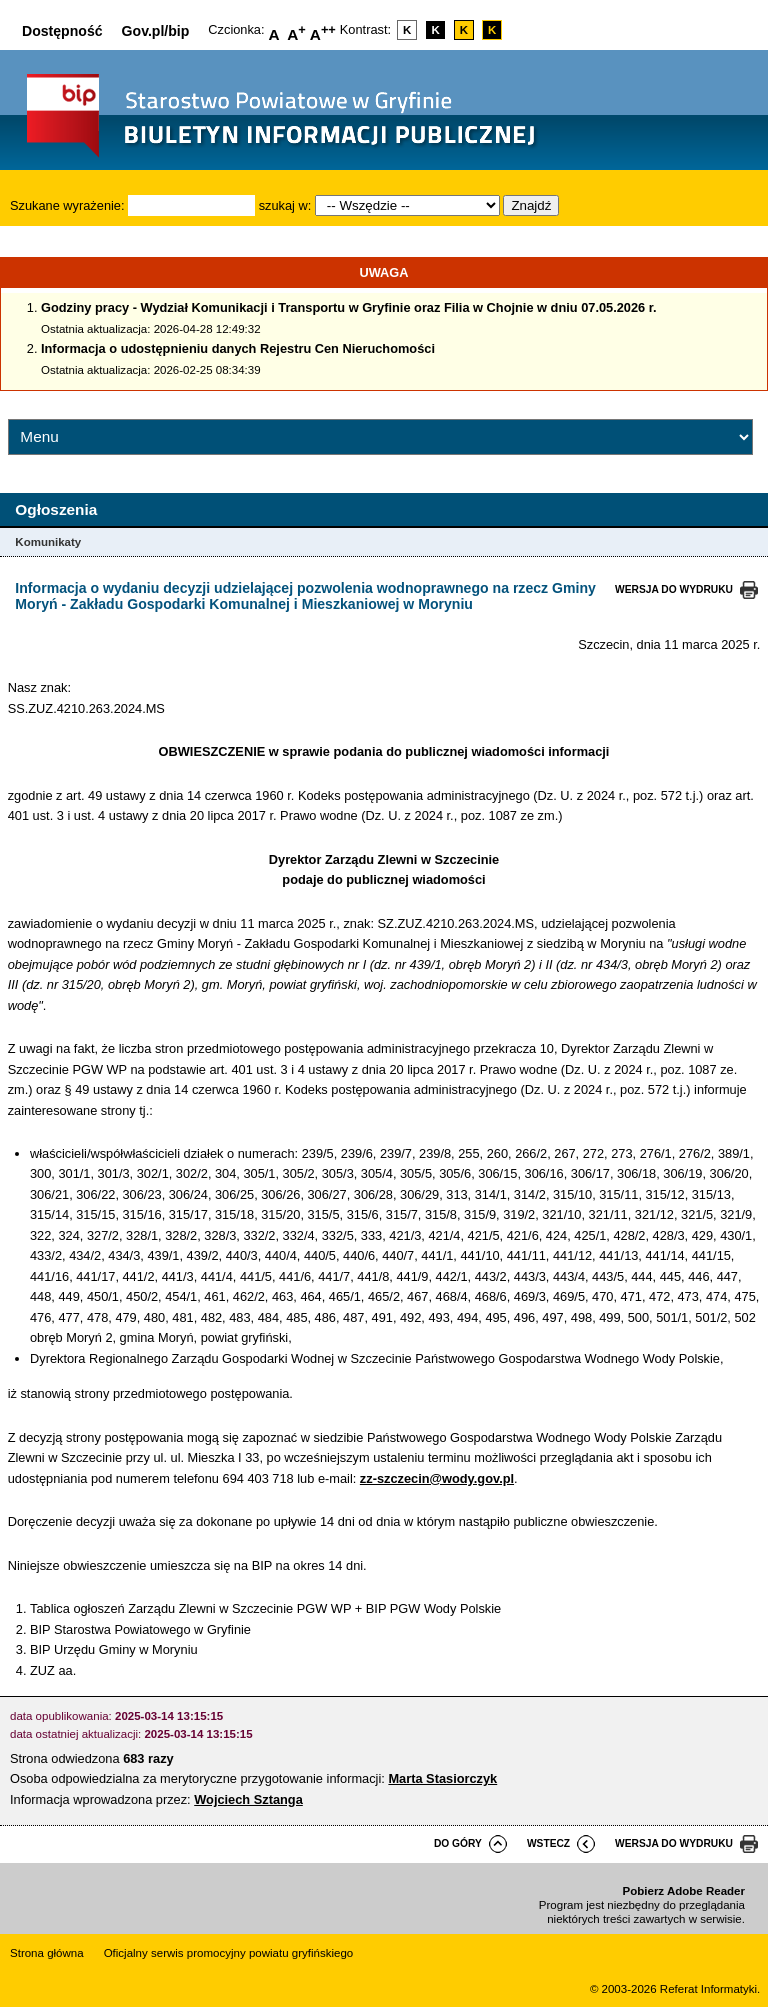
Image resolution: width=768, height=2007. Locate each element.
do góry (458, 1843)
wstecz (548, 1843)
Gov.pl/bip (156, 31)
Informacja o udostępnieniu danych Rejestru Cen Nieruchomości (238, 348)
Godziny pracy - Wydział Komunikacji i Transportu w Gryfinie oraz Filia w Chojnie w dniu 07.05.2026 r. (349, 307)
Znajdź (531, 205)
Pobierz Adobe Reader (684, 1891)
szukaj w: (285, 205)
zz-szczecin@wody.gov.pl (437, 1478)
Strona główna (47, 1953)
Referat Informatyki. (710, 1989)
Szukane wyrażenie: (67, 205)
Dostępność (62, 31)
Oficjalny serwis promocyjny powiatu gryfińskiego (229, 1953)
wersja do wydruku (674, 589)
